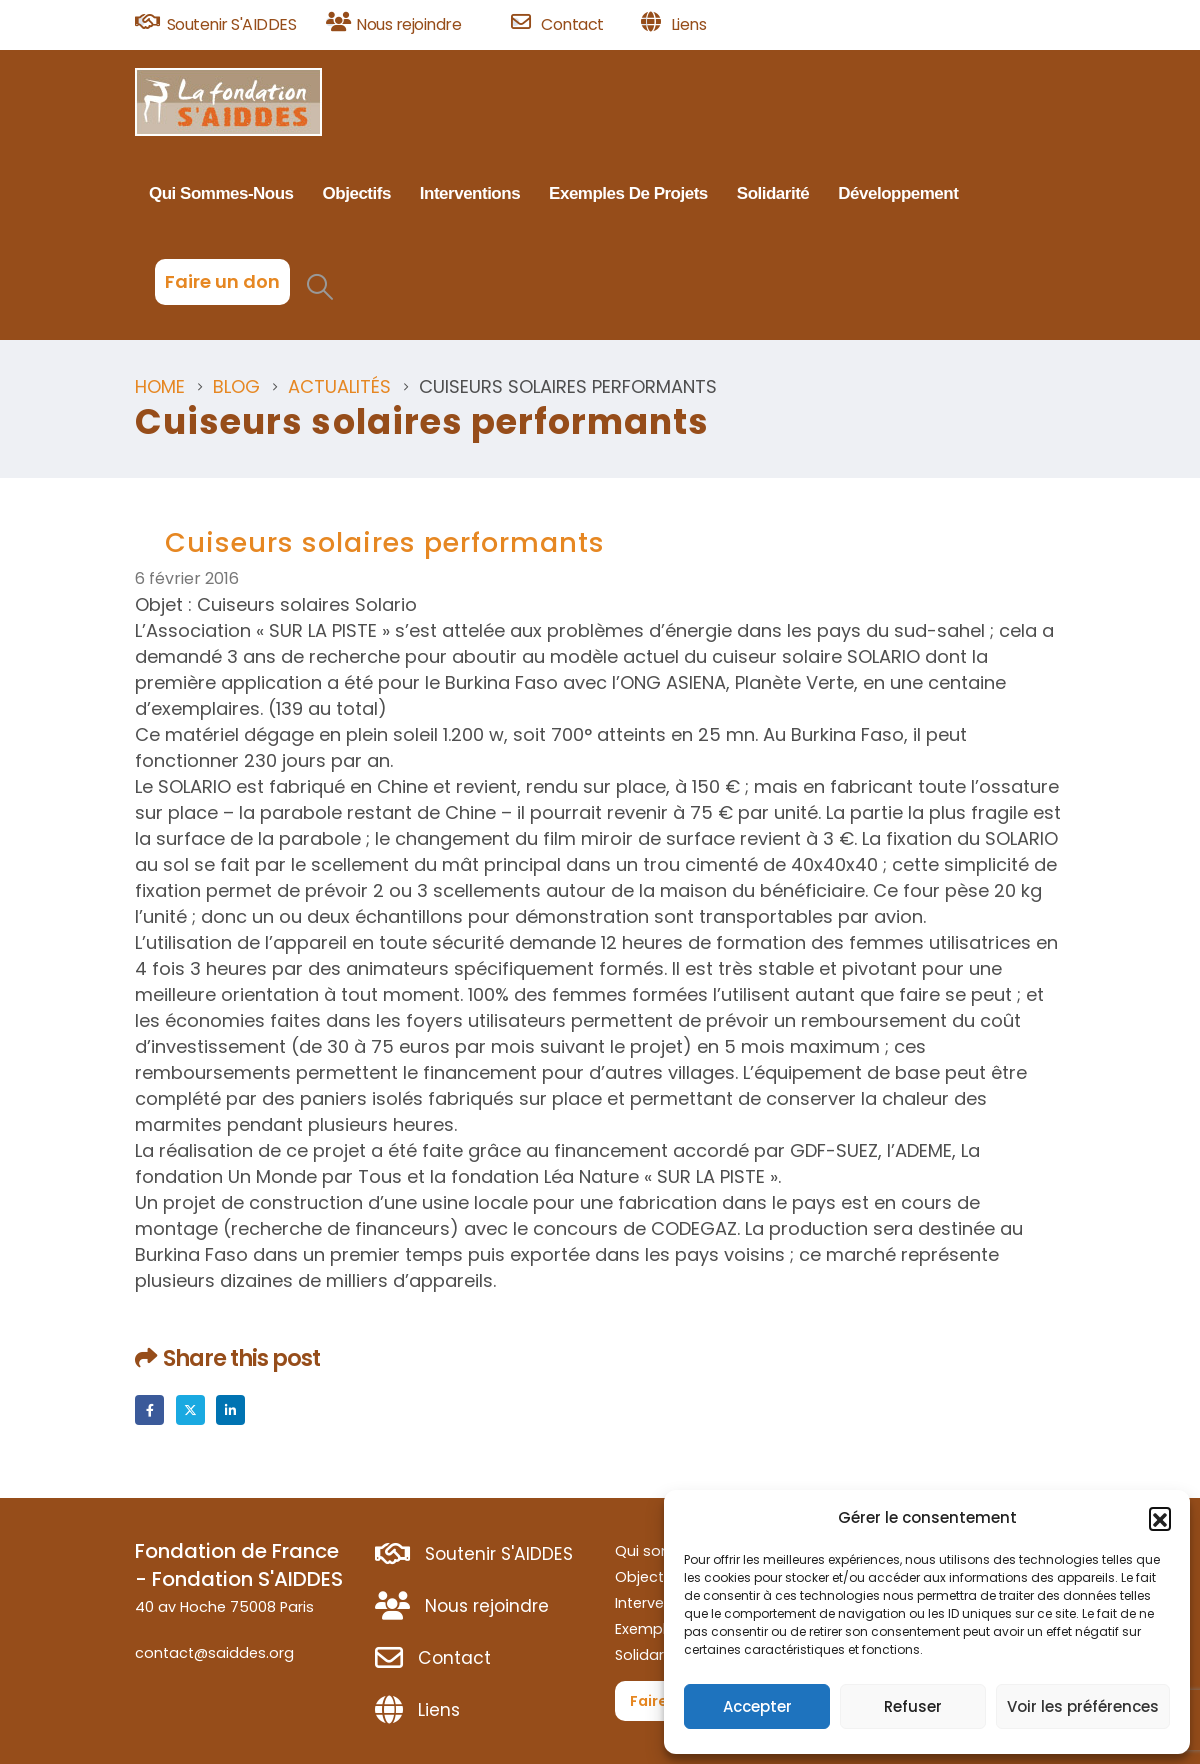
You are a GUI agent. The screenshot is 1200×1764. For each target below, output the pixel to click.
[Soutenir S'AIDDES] (223, 25)
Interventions (470, 193)
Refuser (913, 1706)
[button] (1160, 1518)
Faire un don (222, 281)
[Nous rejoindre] (411, 25)
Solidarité (773, 193)
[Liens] (674, 25)
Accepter (757, 1706)
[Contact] (569, 25)
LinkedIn (230, 1409)
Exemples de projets (628, 193)
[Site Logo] (228, 102)
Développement (898, 193)
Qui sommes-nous (221, 193)
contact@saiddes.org (214, 1653)
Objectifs (357, 193)
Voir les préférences (1083, 1706)
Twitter (190, 1409)
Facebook (149, 1409)
